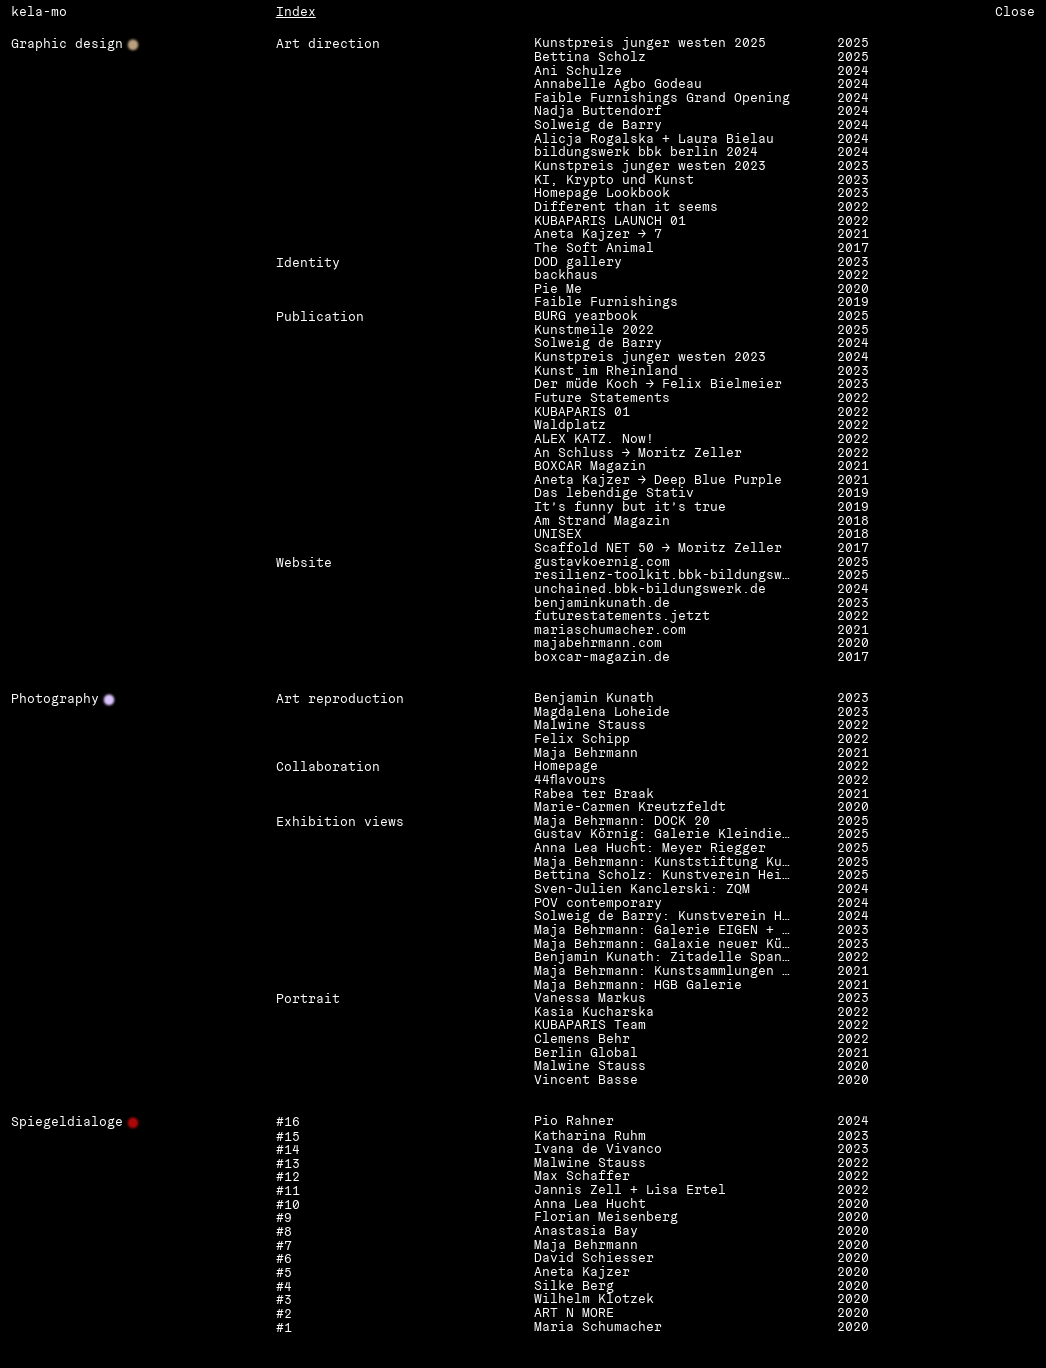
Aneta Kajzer (582, 1273)
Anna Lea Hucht (590, 1205)
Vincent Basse (586, 1081)
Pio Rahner (574, 1122)
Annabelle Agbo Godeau (618, 85)
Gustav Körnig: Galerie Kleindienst (665, 835)
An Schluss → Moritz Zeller (638, 454)
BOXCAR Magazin (590, 467)
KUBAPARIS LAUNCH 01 (610, 222)
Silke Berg (574, 1287)
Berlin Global (586, 1054)
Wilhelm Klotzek (594, 1300)
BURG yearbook (586, 317)
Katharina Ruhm (590, 1137)
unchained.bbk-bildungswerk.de (650, 590)
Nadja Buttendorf (598, 112)
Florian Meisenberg (606, 1218)
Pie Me (558, 290)
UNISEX (558, 535)
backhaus (566, 276)
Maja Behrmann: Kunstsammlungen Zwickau (665, 972)
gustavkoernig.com (602, 563)
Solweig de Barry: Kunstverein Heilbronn (665, 917)
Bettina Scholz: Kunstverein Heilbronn (665, 876)
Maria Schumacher (598, 1328)
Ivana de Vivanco (598, 1150)
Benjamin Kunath (594, 699)
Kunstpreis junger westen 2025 (650, 44)
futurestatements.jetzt (622, 617)
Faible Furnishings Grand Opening (662, 99)
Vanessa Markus (590, 999)
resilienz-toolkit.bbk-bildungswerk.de (665, 576)
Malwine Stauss (590, 726)
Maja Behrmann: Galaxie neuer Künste (665, 945)
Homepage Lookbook (602, 194)
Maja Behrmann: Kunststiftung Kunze (665, 863)
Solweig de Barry (598, 126)
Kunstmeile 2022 (594, 331)
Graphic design (67, 45)
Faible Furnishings (606, 303)
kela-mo (39, 12)
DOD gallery (578, 263)
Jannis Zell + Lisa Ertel (630, 1191)
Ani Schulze (578, 72)
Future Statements (602, 399)
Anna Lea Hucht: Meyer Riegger (650, 849)
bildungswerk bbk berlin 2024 (646, 153)
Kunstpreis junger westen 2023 (650, 167)
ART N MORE (574, 1314)
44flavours (570, 781)
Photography (55, 700)
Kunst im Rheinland (606, 372)
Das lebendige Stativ (614, 494)
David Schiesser (594, 1259)
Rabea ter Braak (594, 795)
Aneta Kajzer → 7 (598, 235)
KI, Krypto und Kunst (614, 181)
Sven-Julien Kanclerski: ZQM (642, 890)
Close (1015, 11)
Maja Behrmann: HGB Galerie (638, 986)
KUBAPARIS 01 (582, 413)
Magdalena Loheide (602, 713)
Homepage (566, 767)
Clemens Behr (582, 1040)
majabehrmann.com (598, 644)
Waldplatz (570, 426)
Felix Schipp (582, 740)
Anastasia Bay (586, 1232)
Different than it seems (626, 208)
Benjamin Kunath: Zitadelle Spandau (665, 958)
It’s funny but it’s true (630, 508)
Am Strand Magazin (602, 522)
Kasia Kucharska (594, 1013)
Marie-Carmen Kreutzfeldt (630, 808)
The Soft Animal (594, 249)
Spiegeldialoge (67, 1123)
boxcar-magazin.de (602, 658)
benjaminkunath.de (602, 604)
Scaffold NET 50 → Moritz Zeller (658, 549)
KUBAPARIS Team (590, 1026)
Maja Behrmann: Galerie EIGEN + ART (665, 931)
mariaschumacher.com (610, 631)
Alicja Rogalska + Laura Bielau (654, 140)
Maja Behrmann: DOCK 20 (622, 822)
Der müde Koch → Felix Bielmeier (658, 385)
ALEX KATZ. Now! (594, 440)
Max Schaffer (582, 1177)
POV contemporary (598, 904)
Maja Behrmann (586, 754)
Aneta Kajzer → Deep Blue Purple (658, 481)
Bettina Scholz (590, 58)
